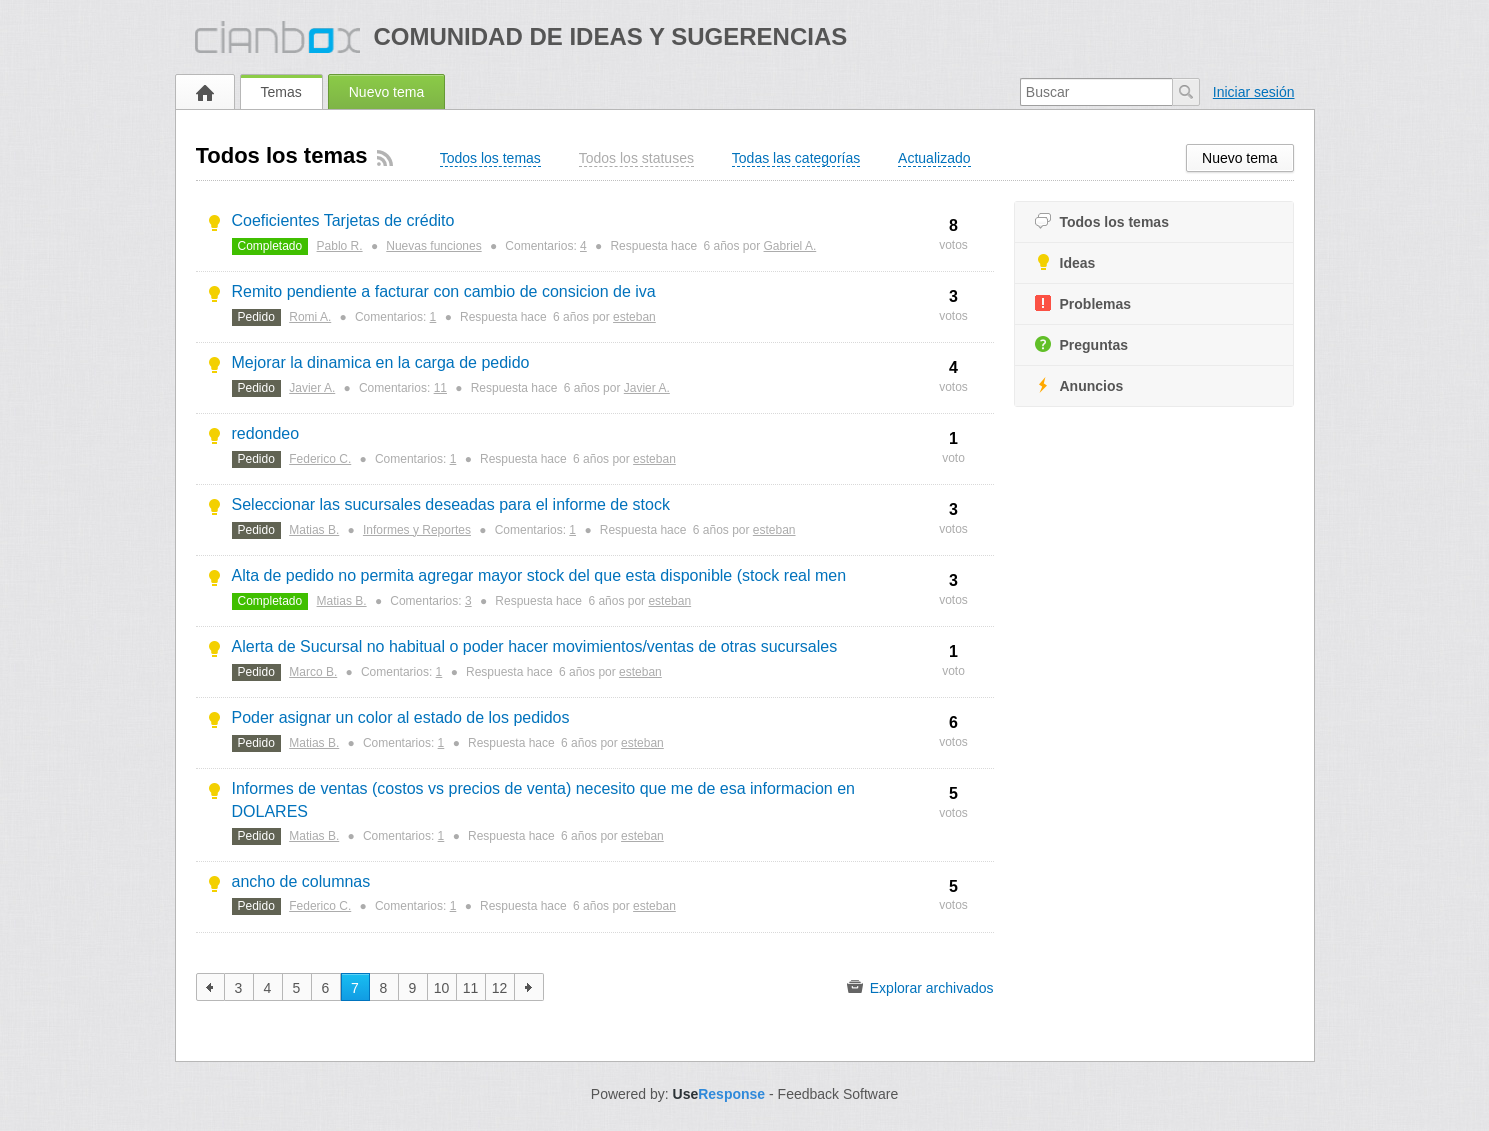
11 (440, 388)
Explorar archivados (920, 987)
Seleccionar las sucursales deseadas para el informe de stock (451, 504)
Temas (281, 92)
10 (442, 988)
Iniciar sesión (1254, 92)
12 (500, 988)
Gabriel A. (790, 246)
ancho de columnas (301, 881)
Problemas (1083, 303)
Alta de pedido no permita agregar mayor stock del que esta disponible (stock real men (539, 575)
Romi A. (310, 317)
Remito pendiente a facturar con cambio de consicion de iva (444, 291)
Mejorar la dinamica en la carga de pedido (381, 362)
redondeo (266, 433)
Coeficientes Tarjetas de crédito (343, 220)
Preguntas (1081, 344)
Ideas (1065, 262)
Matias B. (314, 530)
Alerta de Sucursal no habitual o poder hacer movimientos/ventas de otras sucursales (535, 646)
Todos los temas (1102, 221)
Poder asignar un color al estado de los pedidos (401, 717)
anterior (210, 987)
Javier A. (312, 388)
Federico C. (320, 459)
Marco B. (313, 672)
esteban (634, 317)
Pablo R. (340, 246)
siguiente (529, 987)
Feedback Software (838, 1094)
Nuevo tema (386, 92)
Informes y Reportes (417, 530)
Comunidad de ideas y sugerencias (610, 36)
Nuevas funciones (433, 246)
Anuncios (1079, 385)
